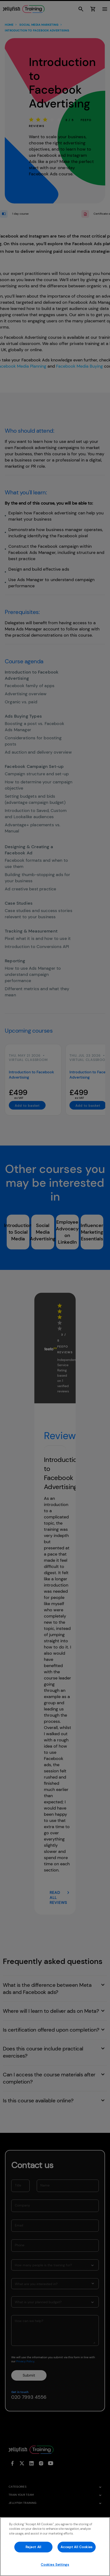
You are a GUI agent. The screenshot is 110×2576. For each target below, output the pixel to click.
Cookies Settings (55, 2564)
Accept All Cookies (77, 2547)
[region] (55, 2546)
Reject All (33, 2547)
